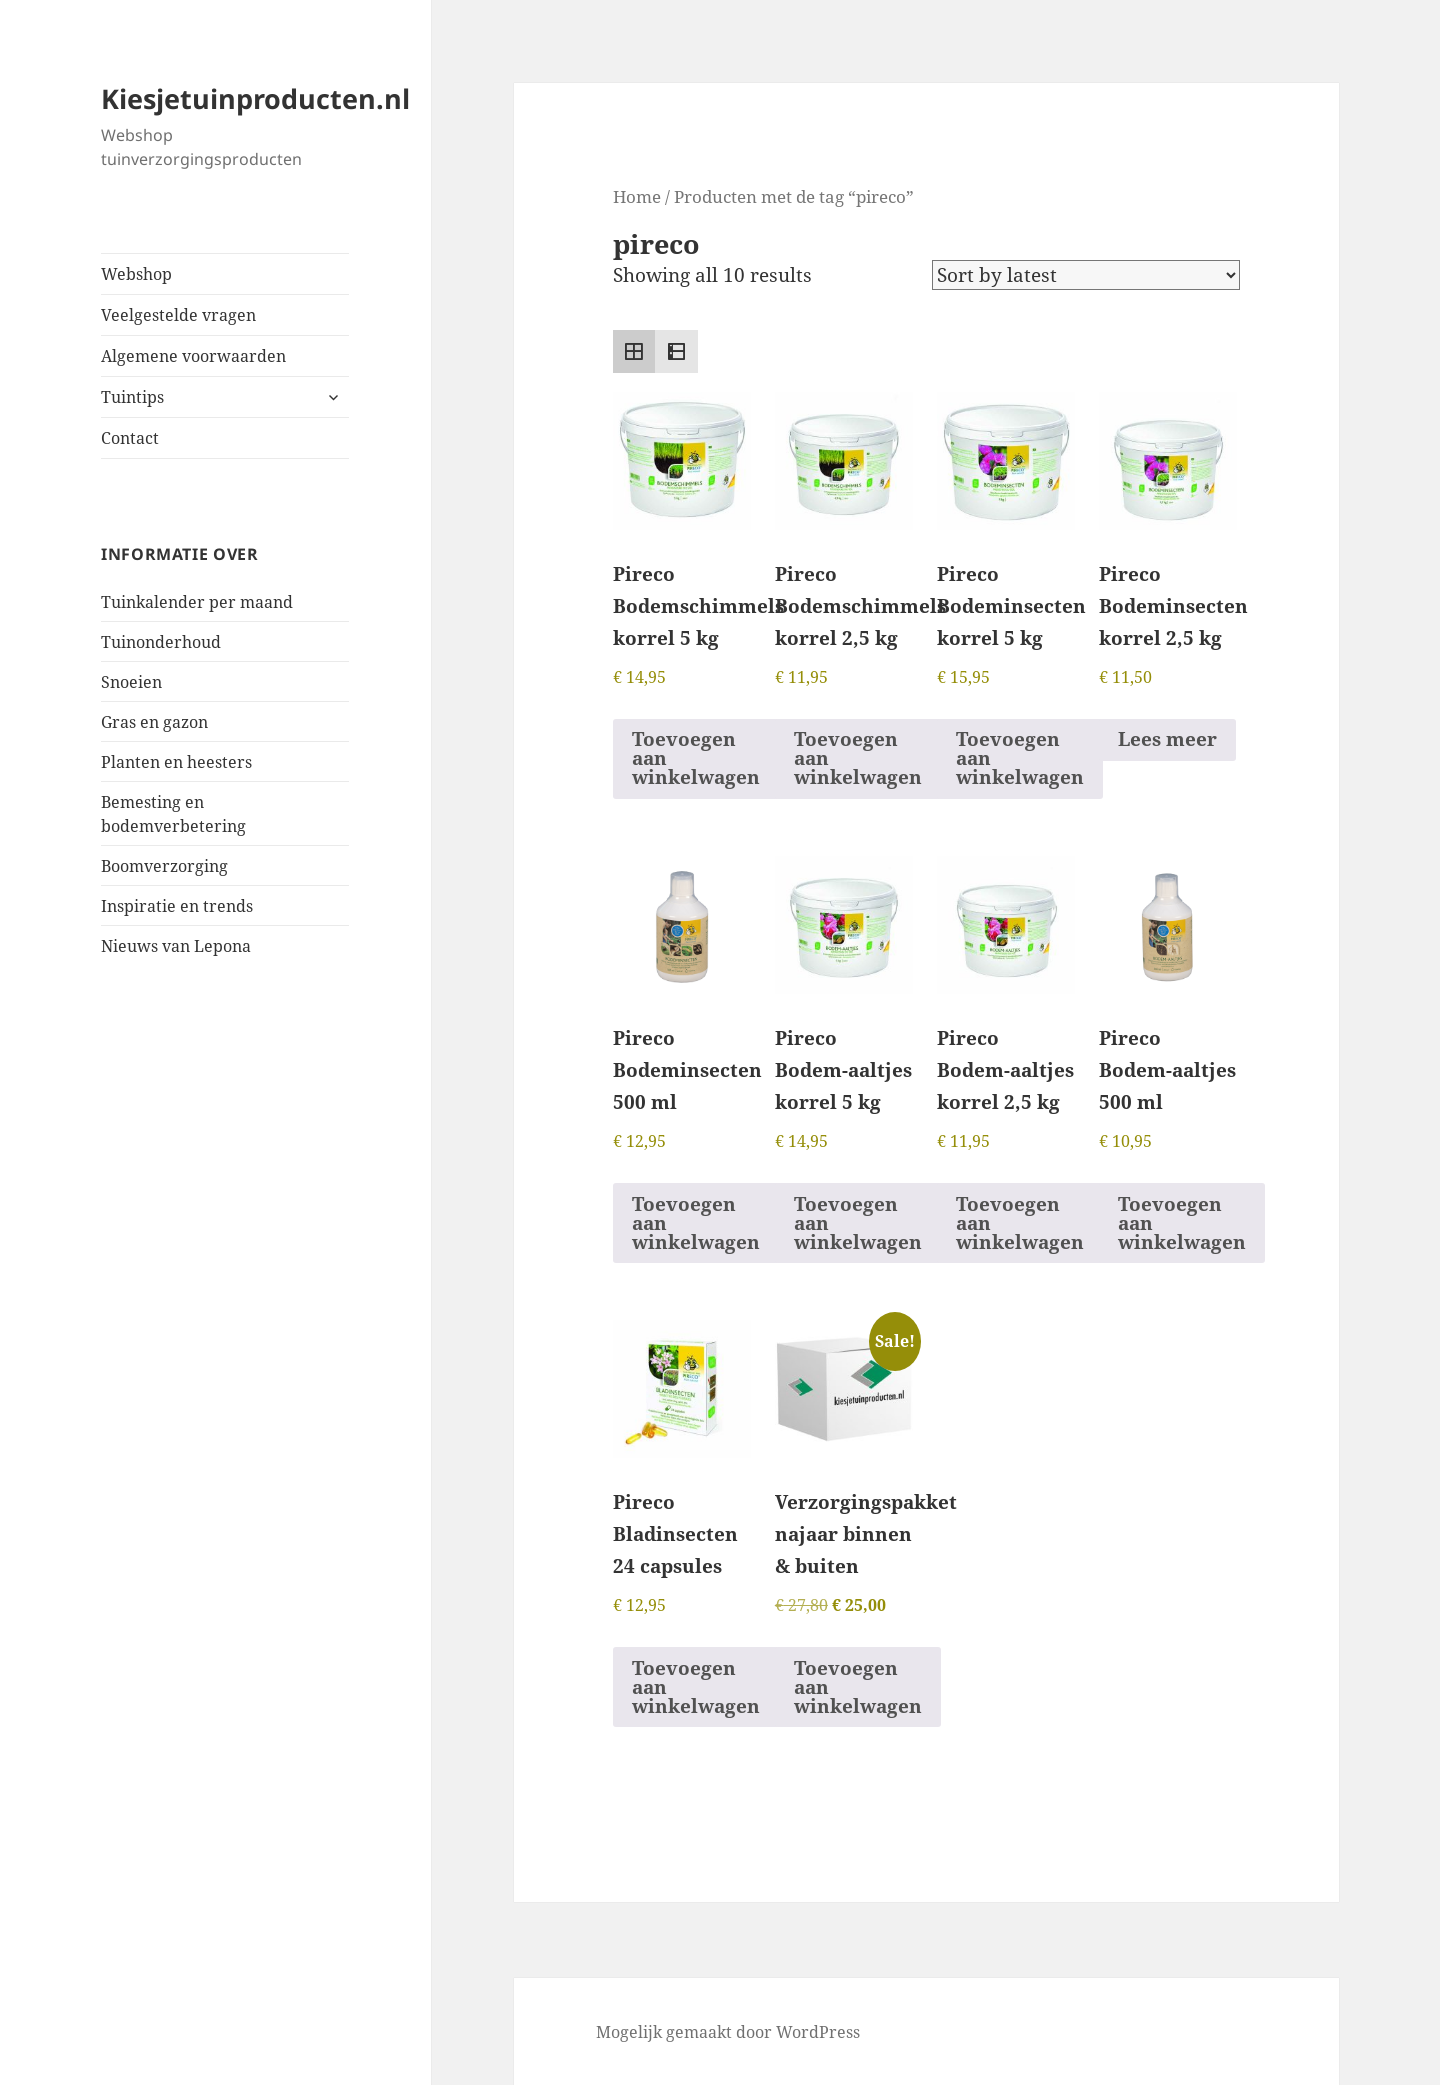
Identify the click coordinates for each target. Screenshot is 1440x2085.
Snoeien (131, 682)
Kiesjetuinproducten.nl (255, 98)
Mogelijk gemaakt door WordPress (728, 2032)
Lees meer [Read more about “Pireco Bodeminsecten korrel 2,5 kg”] (1167, 739)
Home (637, 196)
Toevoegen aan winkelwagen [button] (696, 758)
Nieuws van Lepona (176, 946)
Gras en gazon (154, 722)
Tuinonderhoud (161, 642)
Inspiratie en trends (177, 906)
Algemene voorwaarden (193, 356)
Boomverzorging (164, 866)
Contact (130, 438)
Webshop (136, 274)
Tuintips (132, 397)
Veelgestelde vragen (178, 315)
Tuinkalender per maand (197, 602)
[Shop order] (1086, 275)
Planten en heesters (176, 762)
